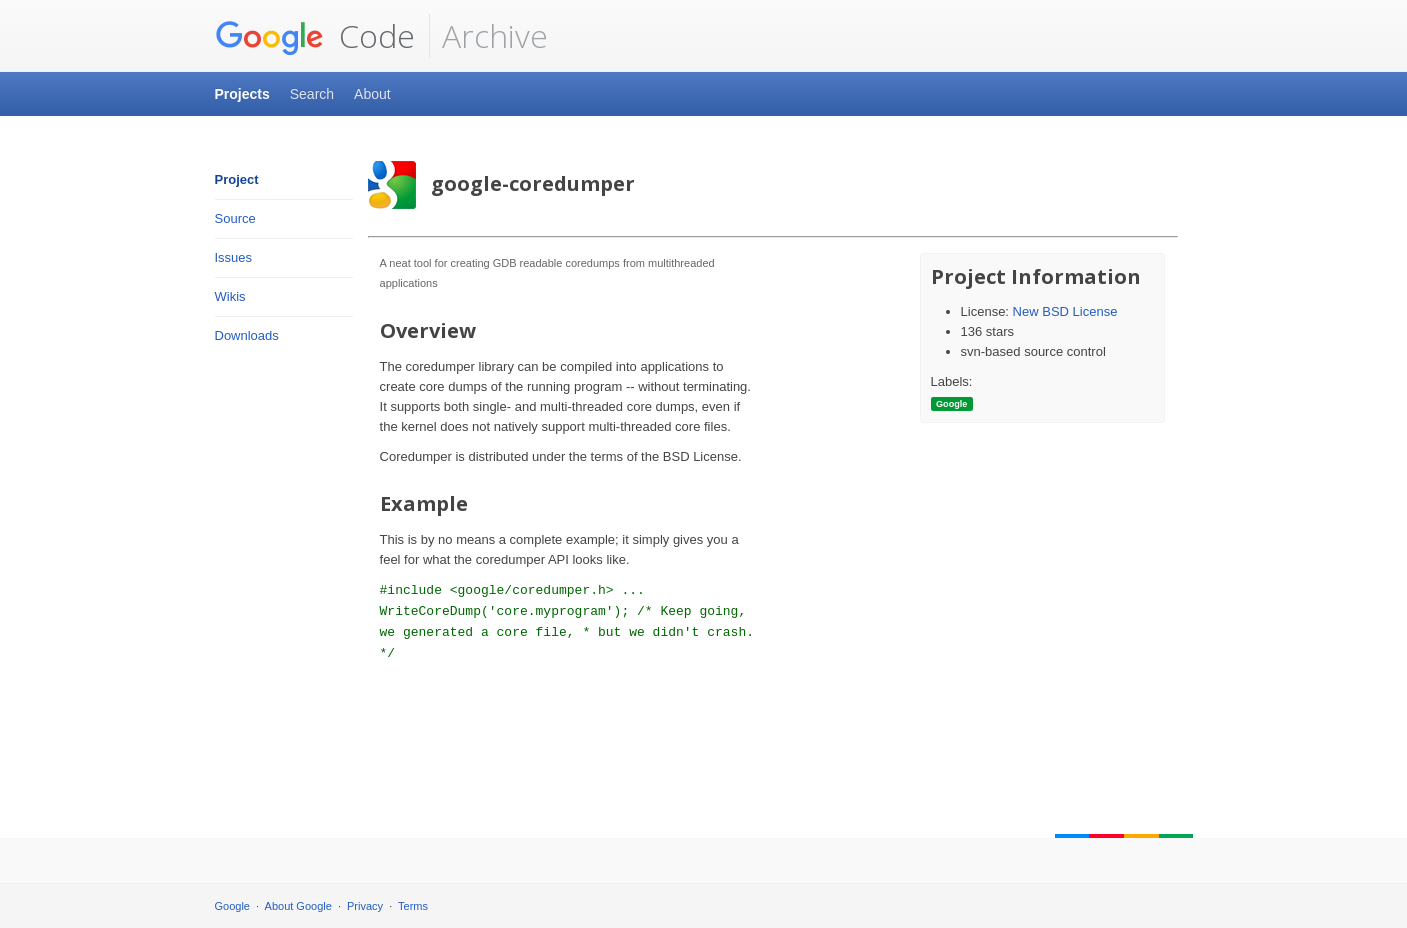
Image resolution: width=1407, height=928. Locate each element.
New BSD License (1065, 311)
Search (312, 94)
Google (232, 906)
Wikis (230, 296)
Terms (413, 906)
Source (235, 218)
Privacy (365, 906)
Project (237, 179)
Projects (242, 94)
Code (315, 36)
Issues (234, 257)
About (372, 94)
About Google (298, 906)
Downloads (247, 335)
